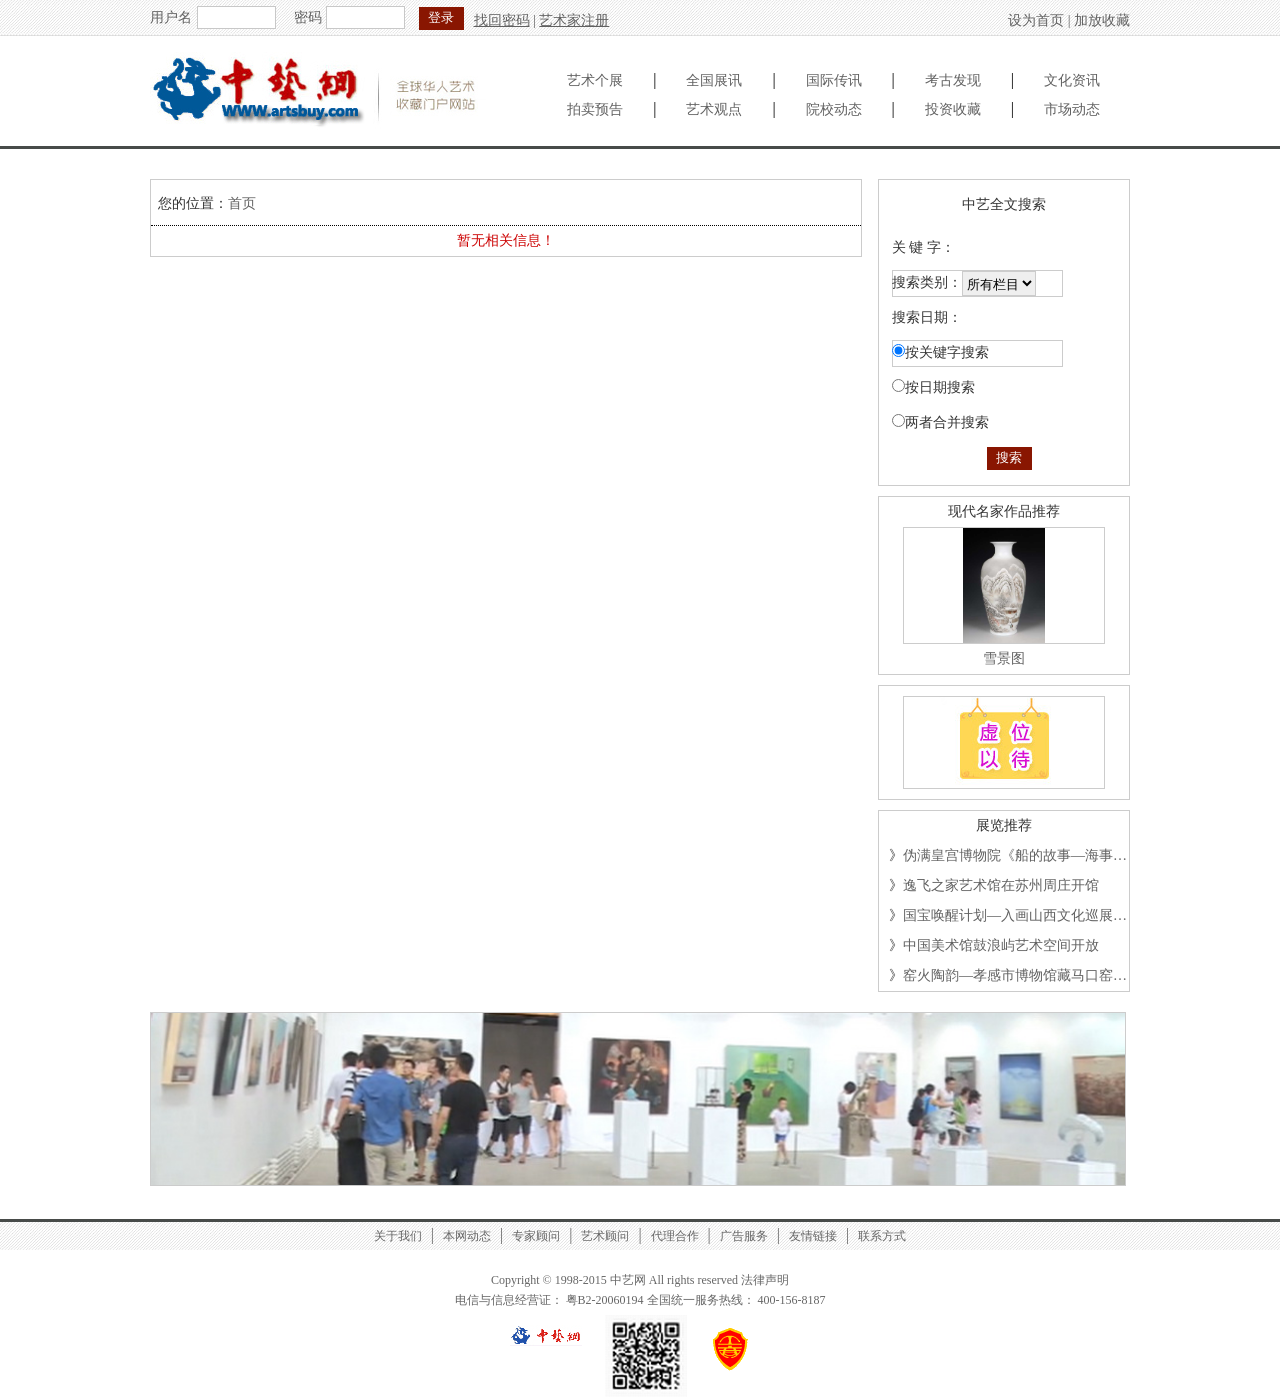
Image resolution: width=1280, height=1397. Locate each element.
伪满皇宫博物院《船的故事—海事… (1015, 855)
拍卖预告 (595, 109)
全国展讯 (714, 80)
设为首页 (1036, 20)
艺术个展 (595, 80)
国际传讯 (834, 80)
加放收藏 (1102, 20)
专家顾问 (536, 1236)
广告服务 (744, 1236)
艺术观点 (714, 109)
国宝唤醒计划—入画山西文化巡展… (1015, 915)
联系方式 (882, 1236)
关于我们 (398, 1236)
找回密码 (502, 20)
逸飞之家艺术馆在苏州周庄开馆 (1001, 885)
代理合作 (675, 1236)
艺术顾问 (605, 1236)
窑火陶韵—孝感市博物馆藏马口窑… (1015, 975)
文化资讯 (1072, 80)
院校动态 (834, 109)
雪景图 (1004, 658)
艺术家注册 (574, 20)
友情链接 (813, 1236)
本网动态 (467, 1236)
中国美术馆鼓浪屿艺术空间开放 (1001, 945)
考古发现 (953, 80)
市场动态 (1072, 109)
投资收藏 (953, 109)
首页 (242, 203)
